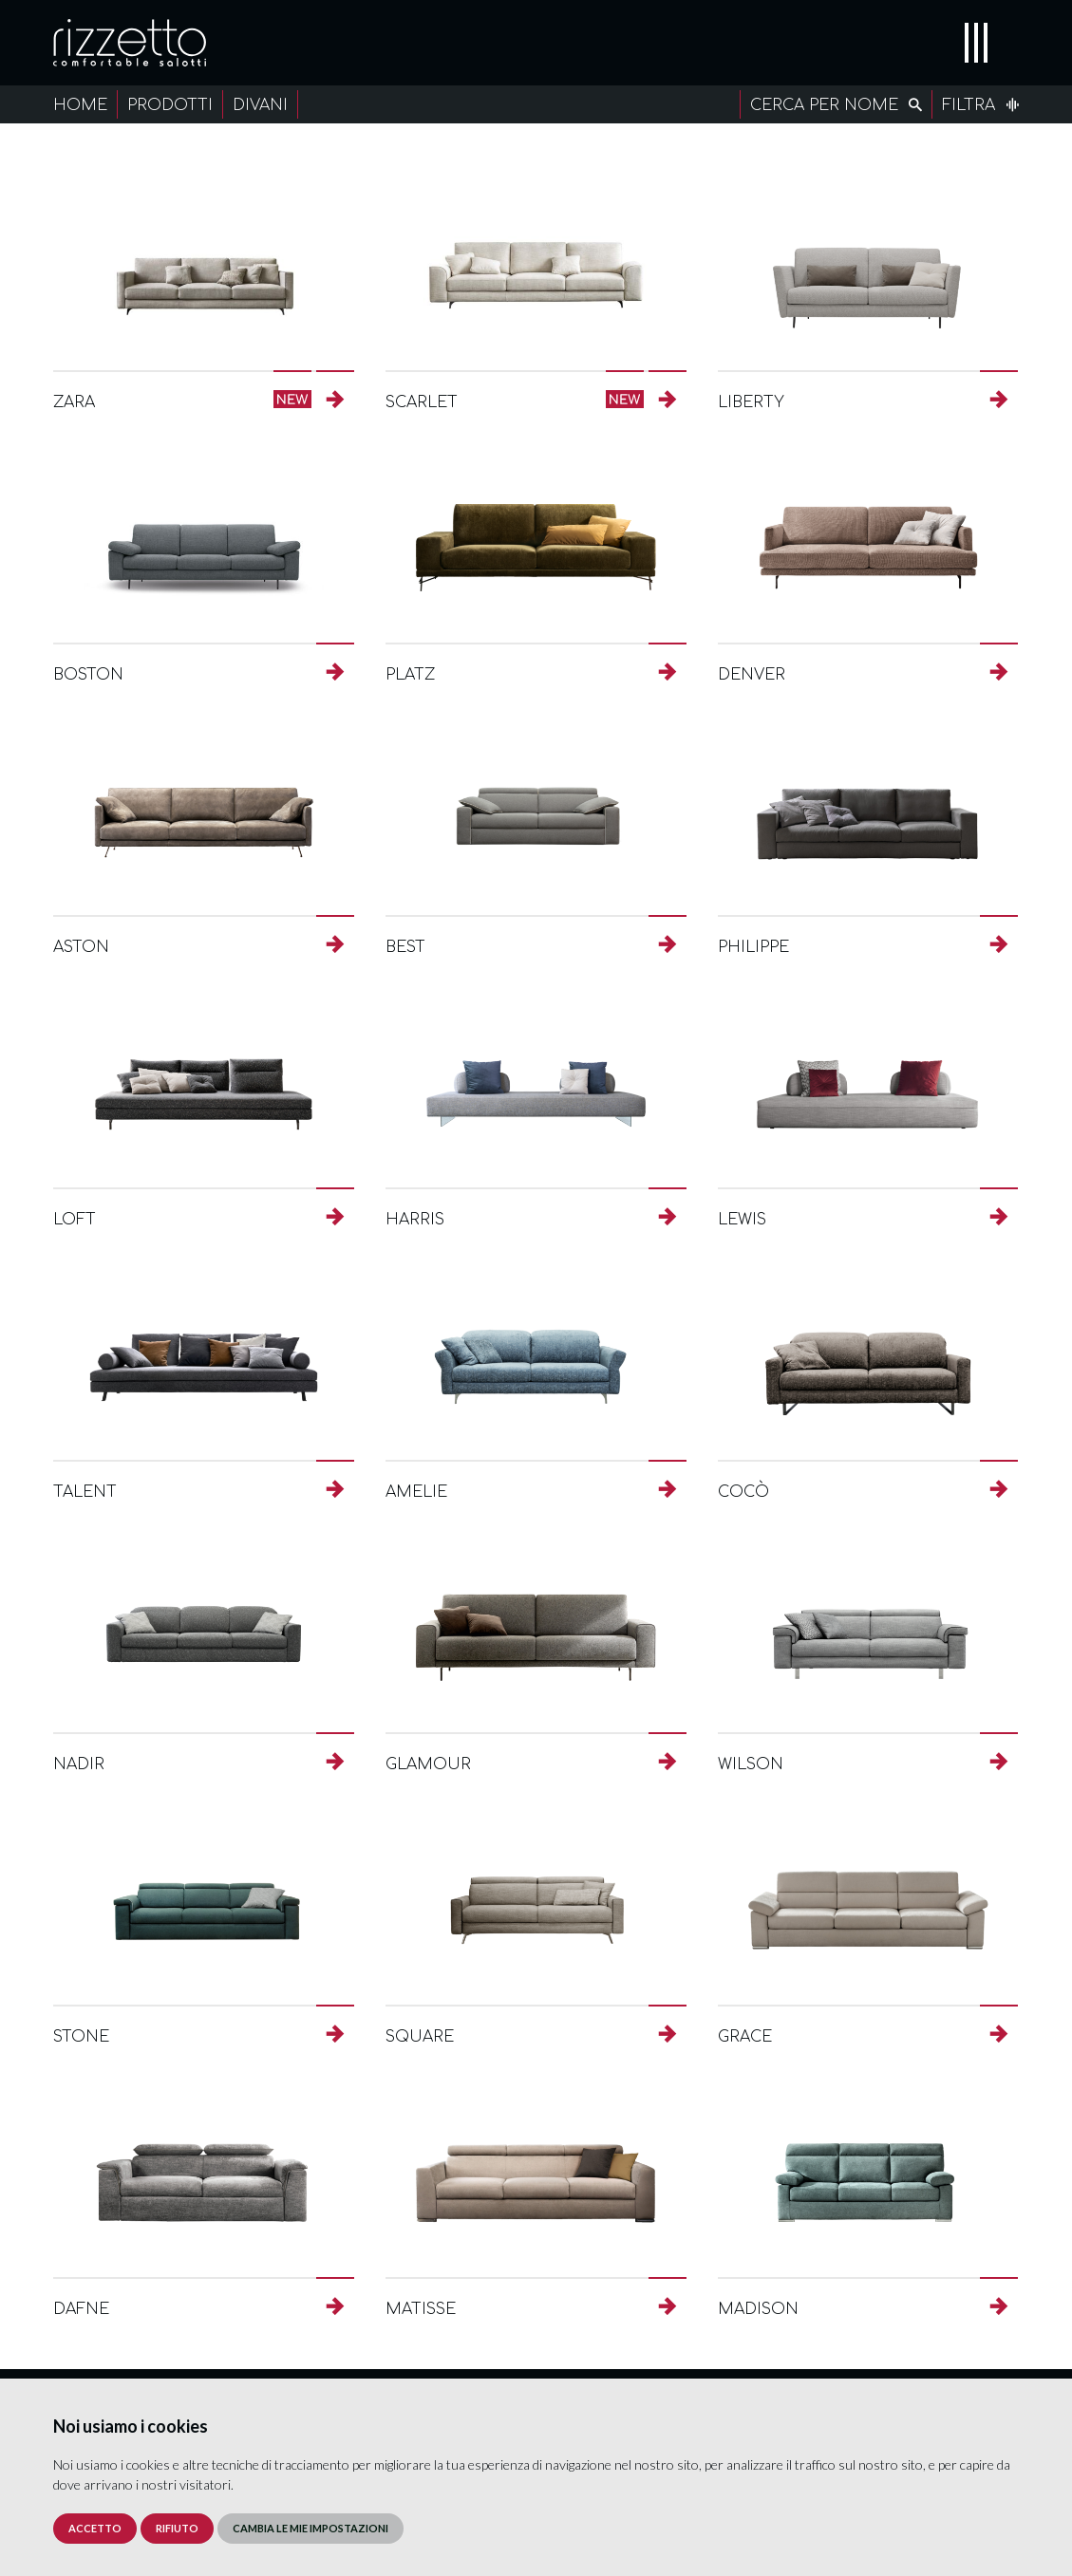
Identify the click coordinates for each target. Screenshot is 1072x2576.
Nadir (78, 1764)
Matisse (421, 2309)
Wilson (750, 1764)
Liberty (751, 402)
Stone (81, 2036)
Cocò (743, 1492)
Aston (81, 947)
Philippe (753, 947)
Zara (74, 402)
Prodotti (170, 105)
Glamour (428, 1764)
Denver (751, 674)
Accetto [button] (95, 2528)
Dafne (81, 2309)
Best (405, 947)
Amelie (416, 1492)
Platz (410, 674)
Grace (745, 2036)
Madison (758, 2309)
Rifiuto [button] (177, 2528)
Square (420, 2036)
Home (80, 105)
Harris (415, 1219)
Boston (88, 674)
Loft (74, 1219)
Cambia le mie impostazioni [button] (310, 2528)
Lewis (742, 1219)
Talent (85, 1492)
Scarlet (422, 402)
